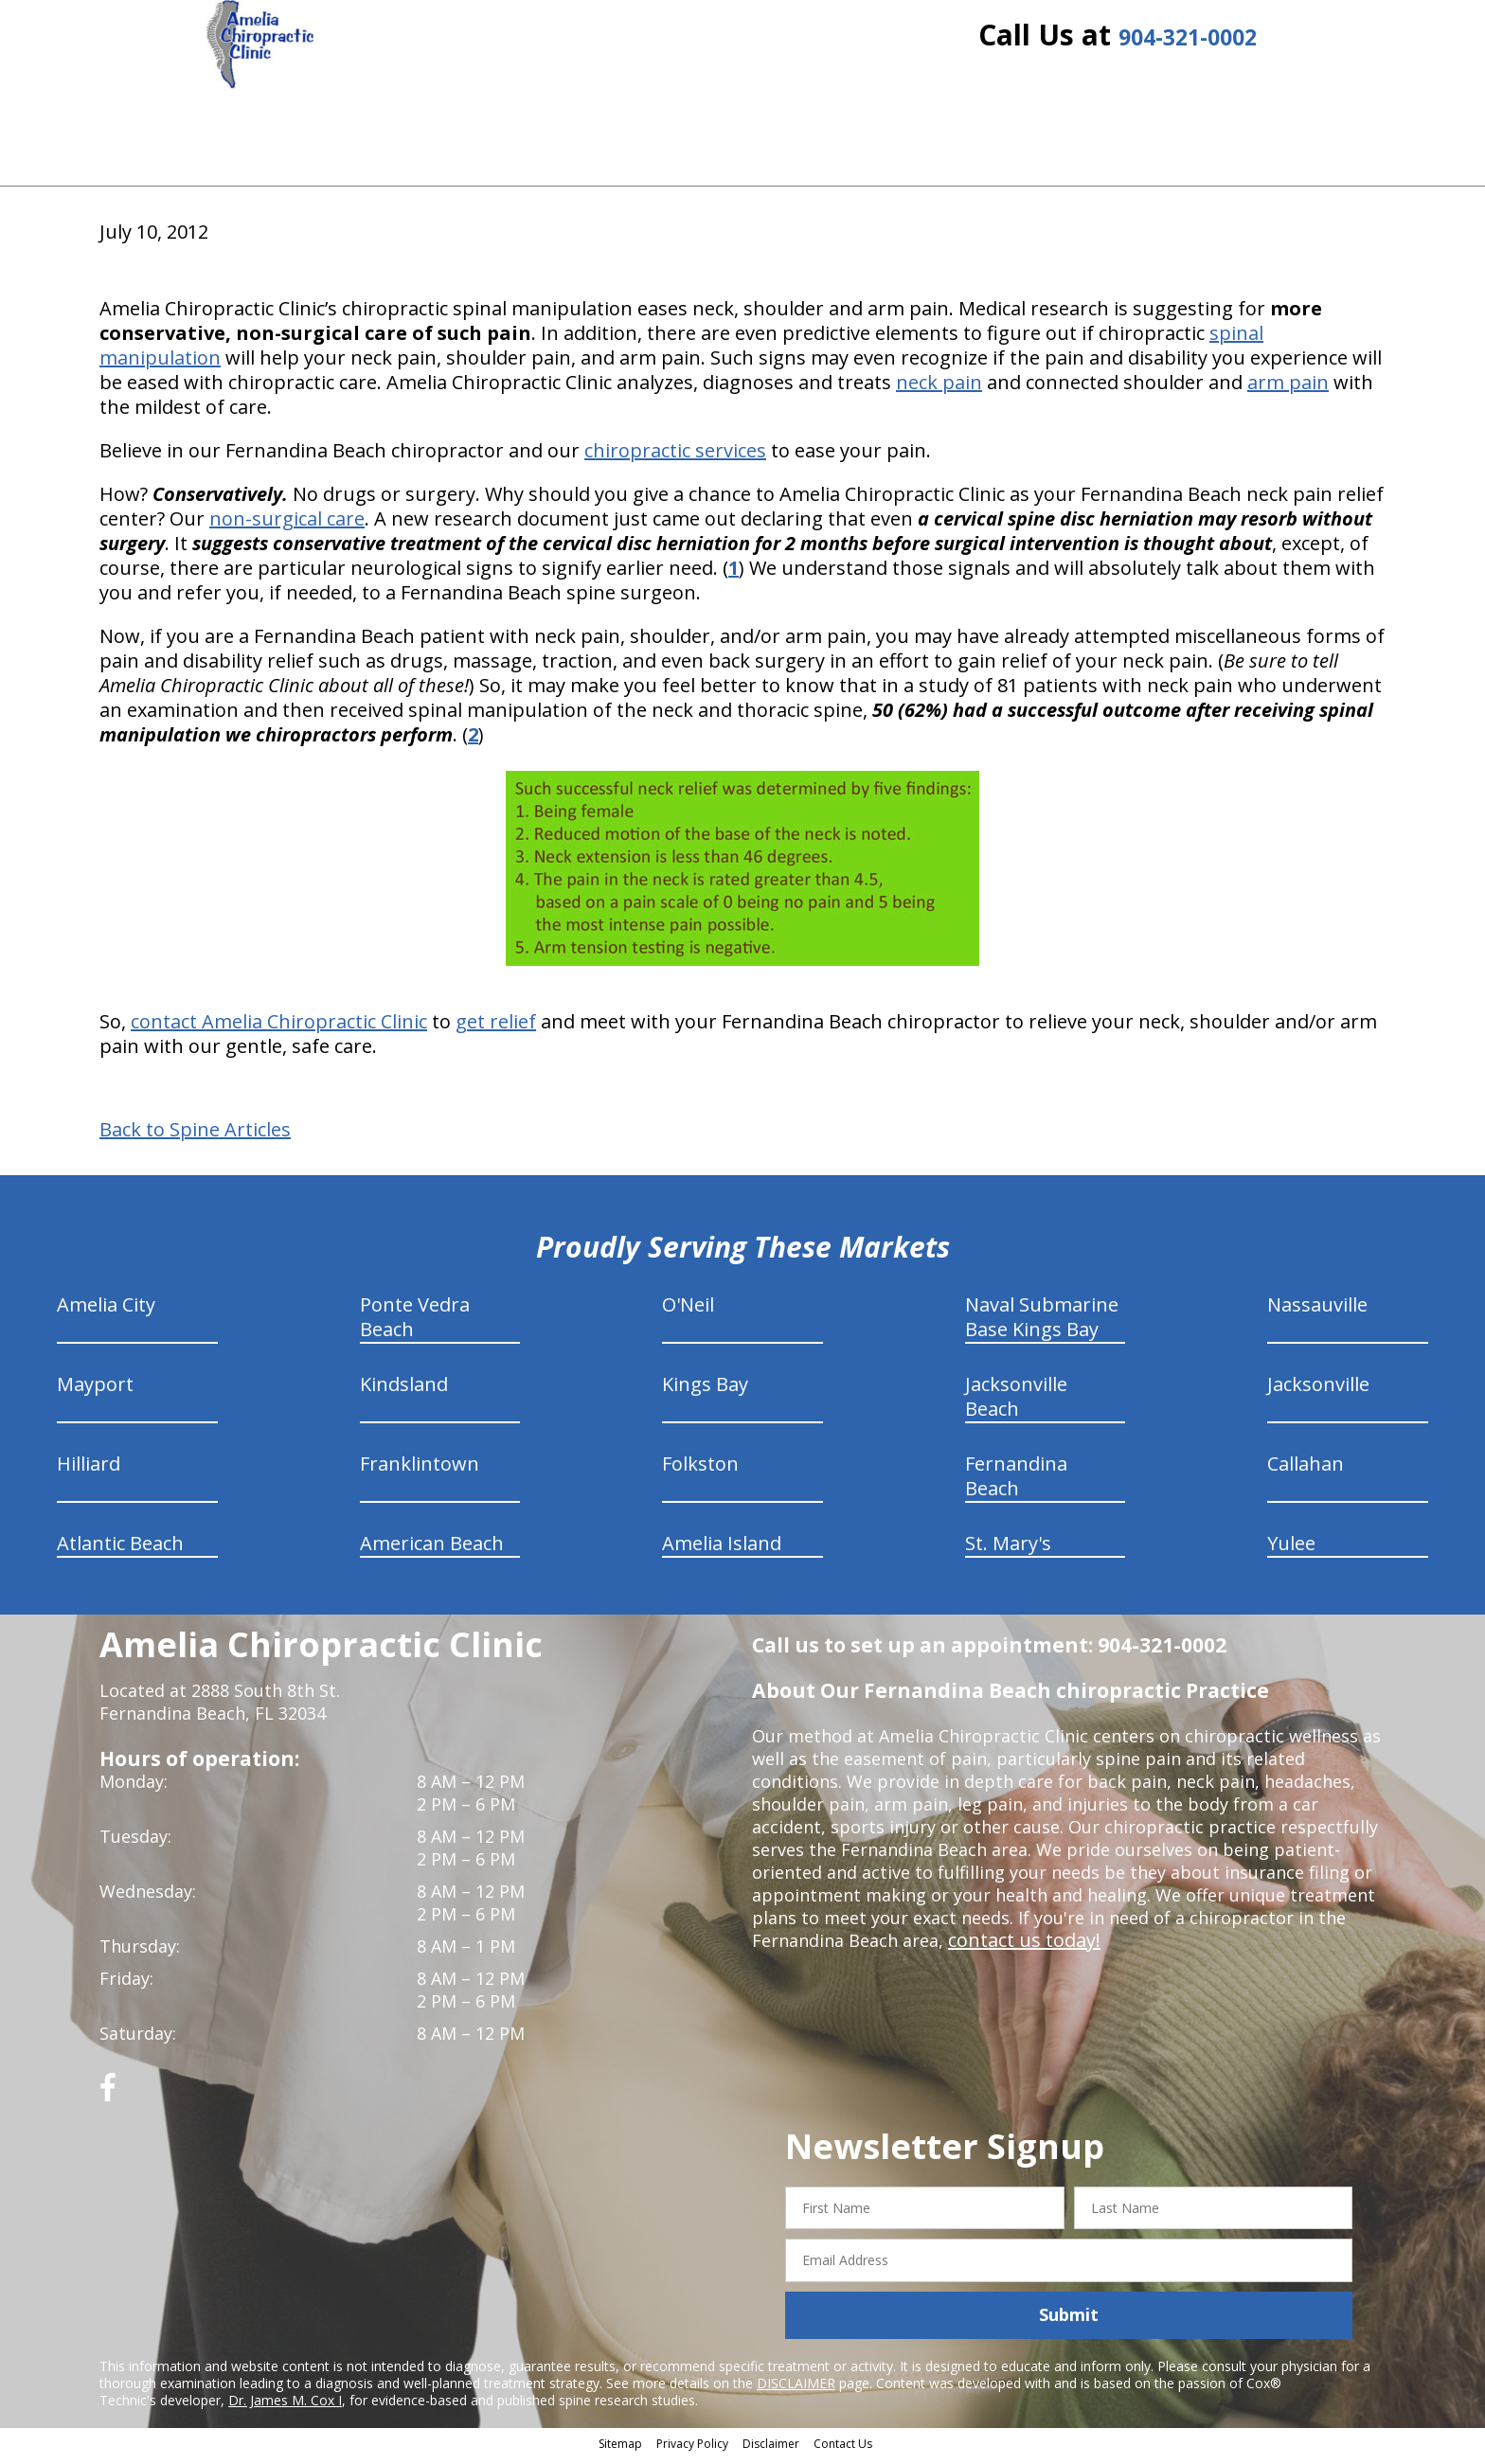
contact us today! (1018, 1947)
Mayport (95, 1390)
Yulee (1291, 1549)
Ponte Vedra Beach (415, 1323)
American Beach (432, 1549)
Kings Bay (705, 1390)
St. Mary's (1008, 1549)
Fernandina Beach (1016, 1482)
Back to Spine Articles (195, 1136)
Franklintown (419, 1470)
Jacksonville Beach (1016, 1403)
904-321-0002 (1188, 49)
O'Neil (688, 1311)
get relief (496, 1028)
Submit (1069, 2322)
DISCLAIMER (796, 2390)
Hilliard (88, 1470)
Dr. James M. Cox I (285, 2407)
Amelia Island (721, 1549)
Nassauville (1317, 1311)
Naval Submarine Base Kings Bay (1041, 1323)
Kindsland (404, 1390)
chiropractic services (675, 457)
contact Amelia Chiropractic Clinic (279, 1028)
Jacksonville (1318, 1390)
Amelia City (106, 1311)
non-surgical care (287, 525)
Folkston (700, 1470)
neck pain (939, 389)
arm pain (1288, 389)
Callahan (1305, 1470)
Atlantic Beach (120, 1549)
